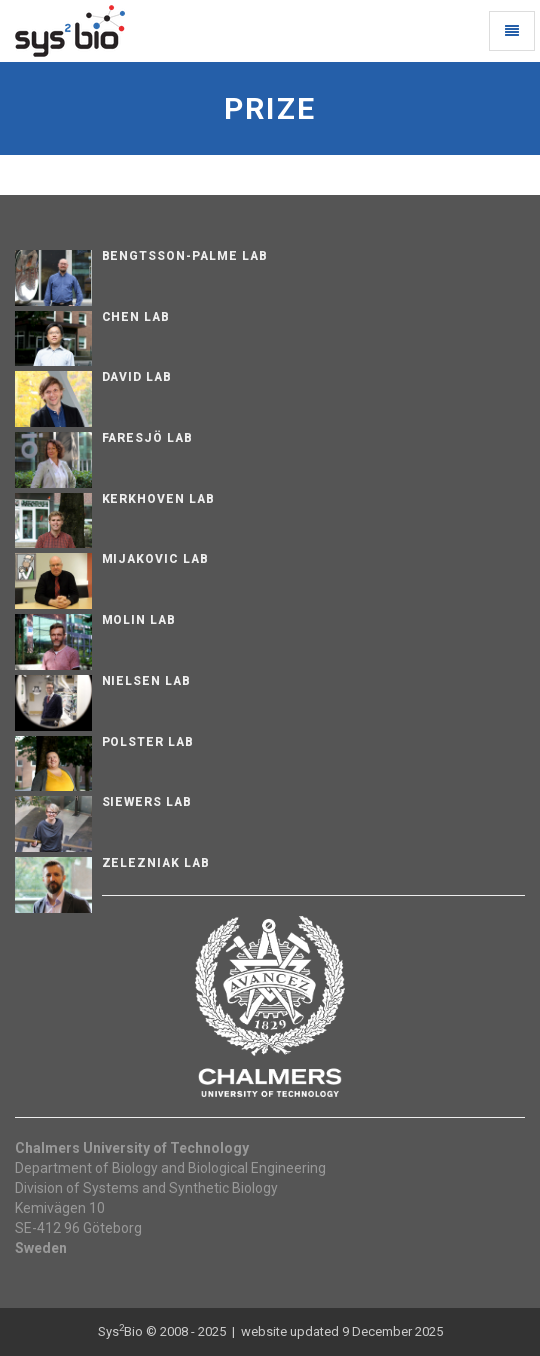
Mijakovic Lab (155, 559)
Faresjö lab (148, 438)
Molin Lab (139, 620)
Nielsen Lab (147, 681)
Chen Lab (136, 317)
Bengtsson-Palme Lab (185, 256)
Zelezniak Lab (156, 863)
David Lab (137, 377)
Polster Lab (148, 742)
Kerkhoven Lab (158, 499)
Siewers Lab (147, 802)
